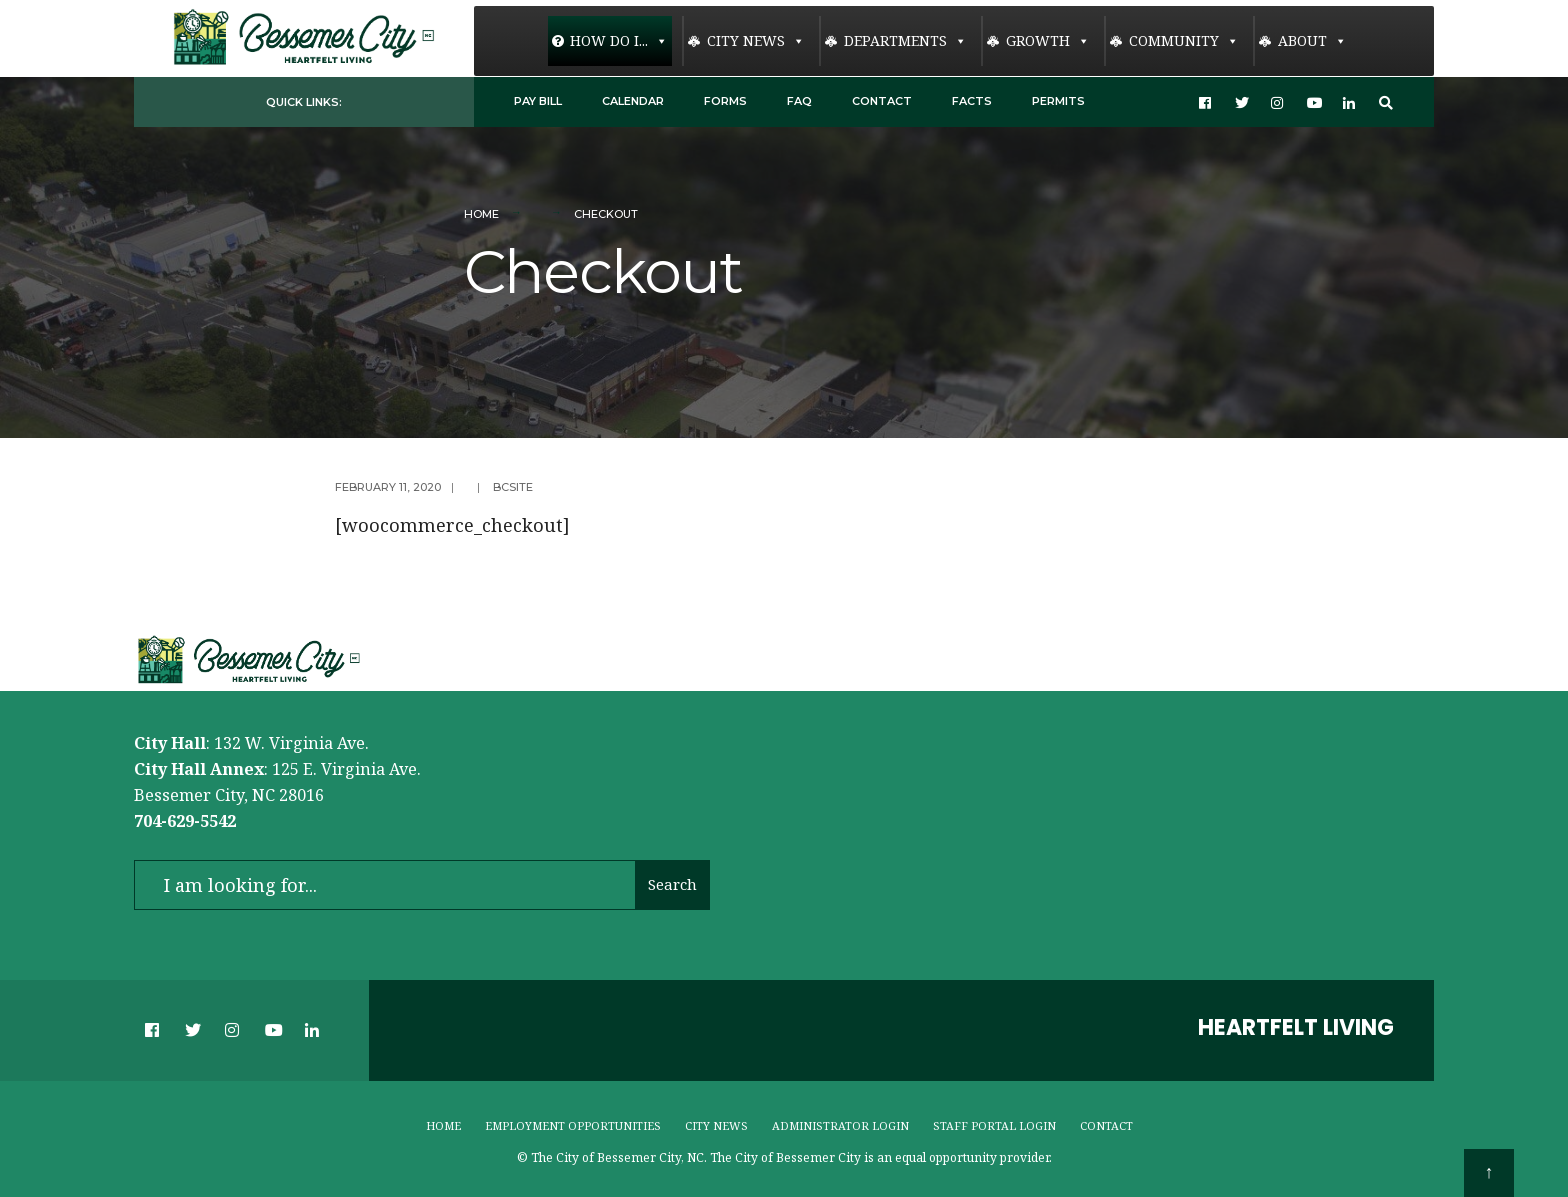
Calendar (633, 101)
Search (672, 884)
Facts (972, 101)
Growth (1048, 41)
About (1312, 41)
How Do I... (619, 41)
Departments (905, 41)
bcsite (513, 487)
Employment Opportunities (573, 1125)
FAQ (799, 101)
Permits (1058, 101)
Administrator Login (840, 1125)
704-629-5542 (185, 821)
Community (1184, 41)
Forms (725, 101)
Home (481, 214)
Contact (882, 101)
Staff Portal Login (994, 1125)
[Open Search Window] (1386, 102)
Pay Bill (538, 101)
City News (756, 41)
